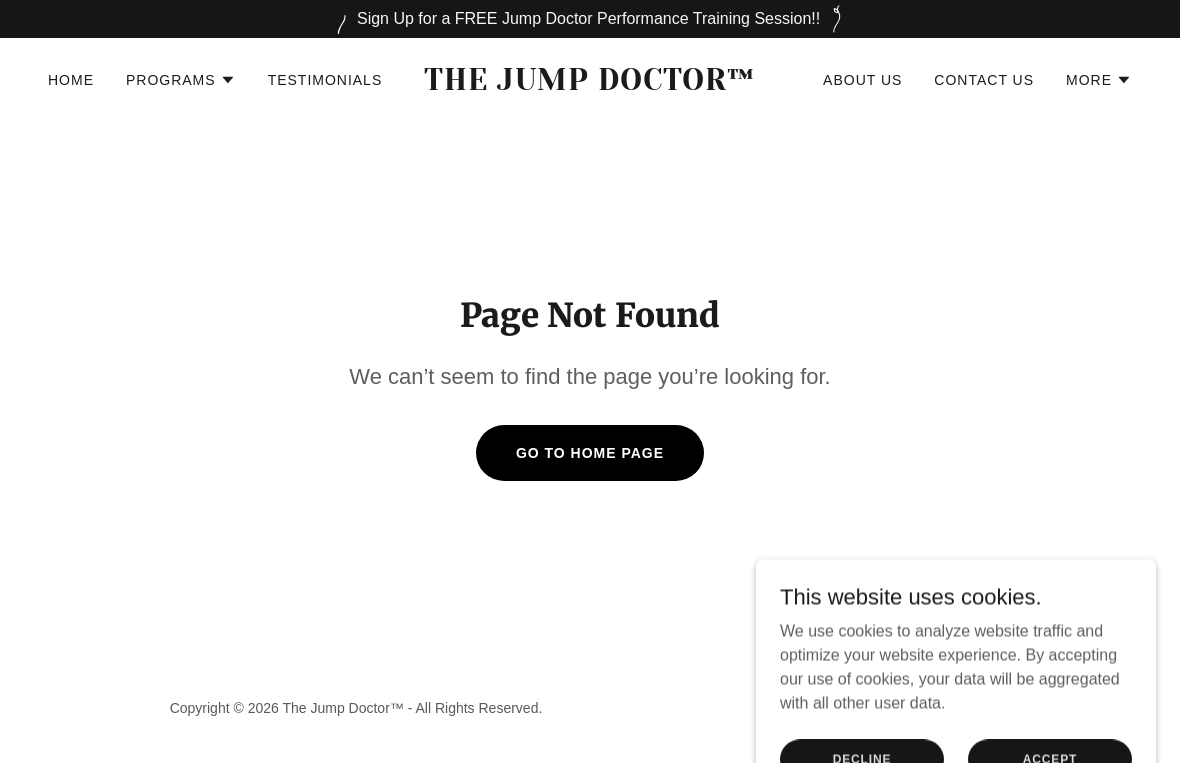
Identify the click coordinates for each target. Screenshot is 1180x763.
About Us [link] (862, 80)
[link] (589, 84)
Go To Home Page (590, 453)
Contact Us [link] (984, 80)
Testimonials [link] (325, 80)
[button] (181, 80)
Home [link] (71, 80)
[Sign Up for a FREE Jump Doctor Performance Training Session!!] (590, 19)
